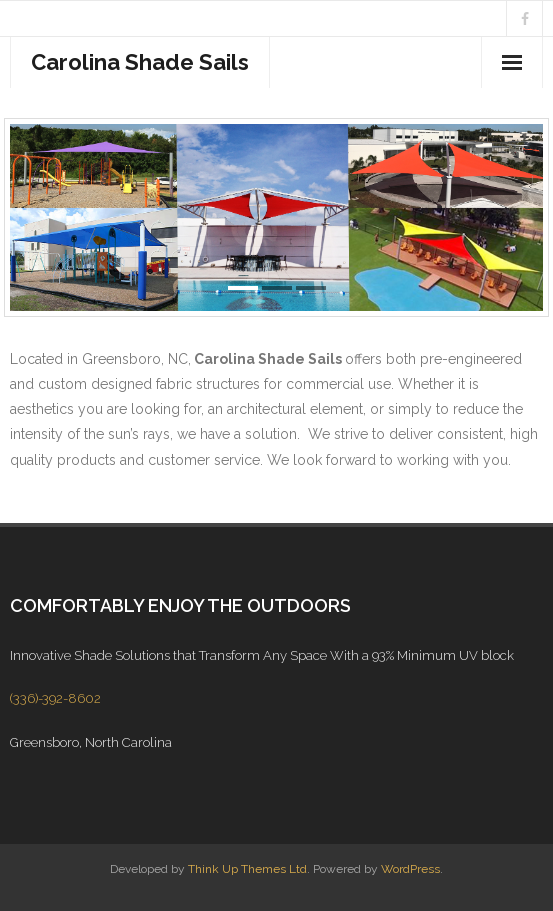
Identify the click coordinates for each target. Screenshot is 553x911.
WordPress (410, 869)
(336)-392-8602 (55, 698)
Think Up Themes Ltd (247, 869)
